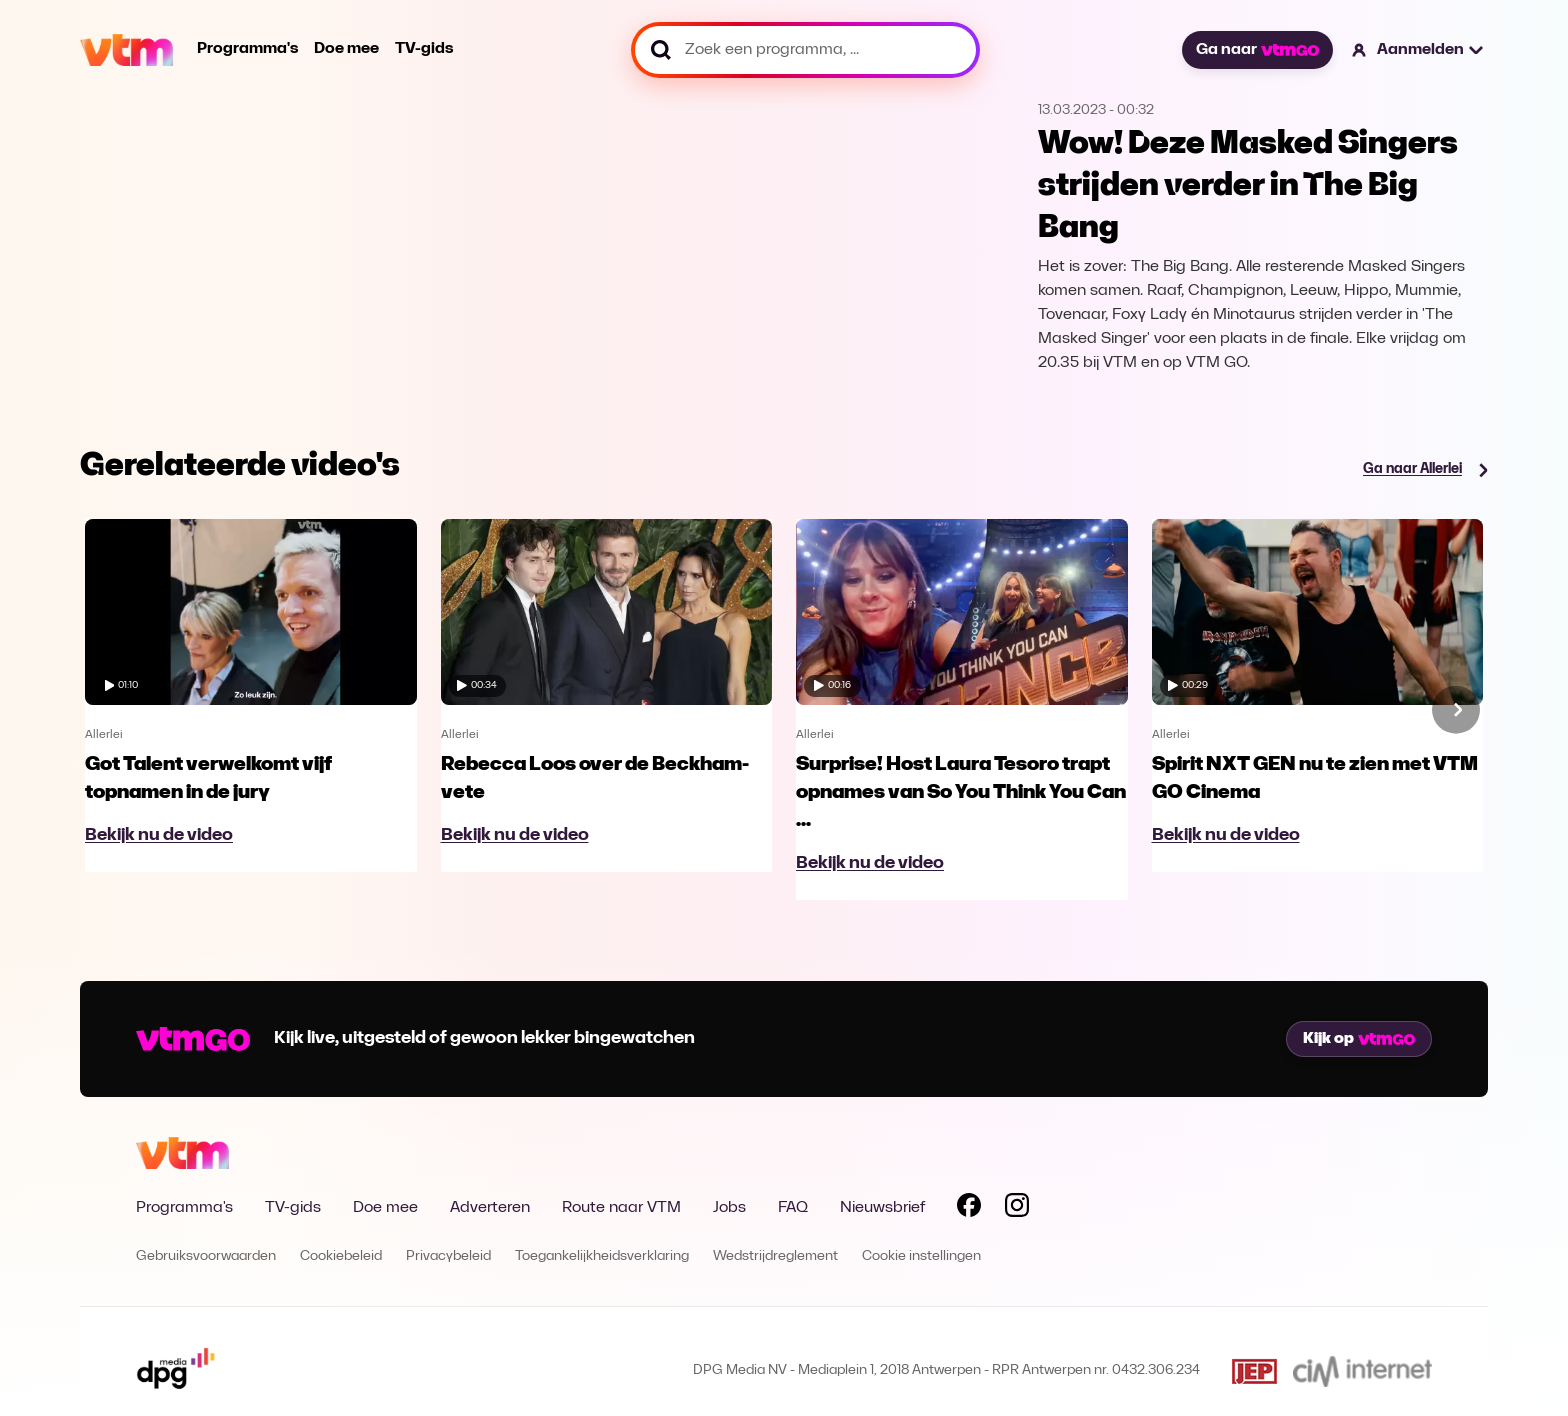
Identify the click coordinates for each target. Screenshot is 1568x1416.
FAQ (793, 1208)
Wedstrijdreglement (775, 1256)
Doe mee (346, 49)
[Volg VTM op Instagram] (1017, 1209)
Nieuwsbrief (882, 1208)
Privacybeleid (448, 1256)
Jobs (729, 1208)
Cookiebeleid (341, 1256)
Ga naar (1257, 50)
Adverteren (490, 1208)
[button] (1418, 50)
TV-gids (424, 49)
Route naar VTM (621, 1208)
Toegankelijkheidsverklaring (602, 1256)
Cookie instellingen (921, 1256)
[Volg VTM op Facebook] (969, 1209)
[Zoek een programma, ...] (805, 50)
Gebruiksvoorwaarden (206, 1256)
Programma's (247, 49)
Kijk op (1359, 1039)
